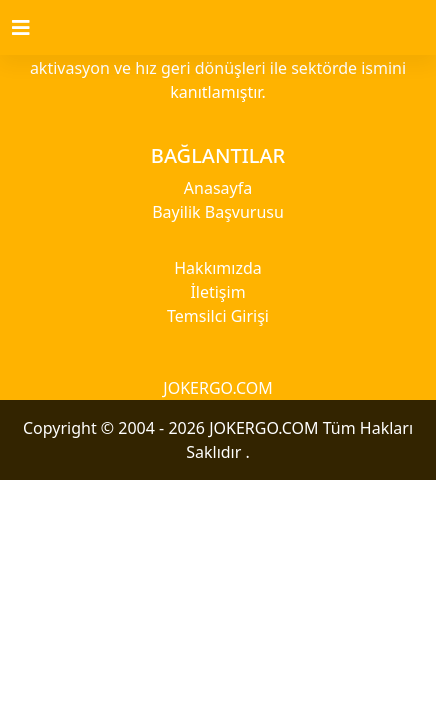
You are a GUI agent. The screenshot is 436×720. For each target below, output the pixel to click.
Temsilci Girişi (218, 316)
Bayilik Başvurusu (218, 212)
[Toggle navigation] (33, 28)
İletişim (217, 292)
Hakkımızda (217, 268)
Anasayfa (218, 188)
